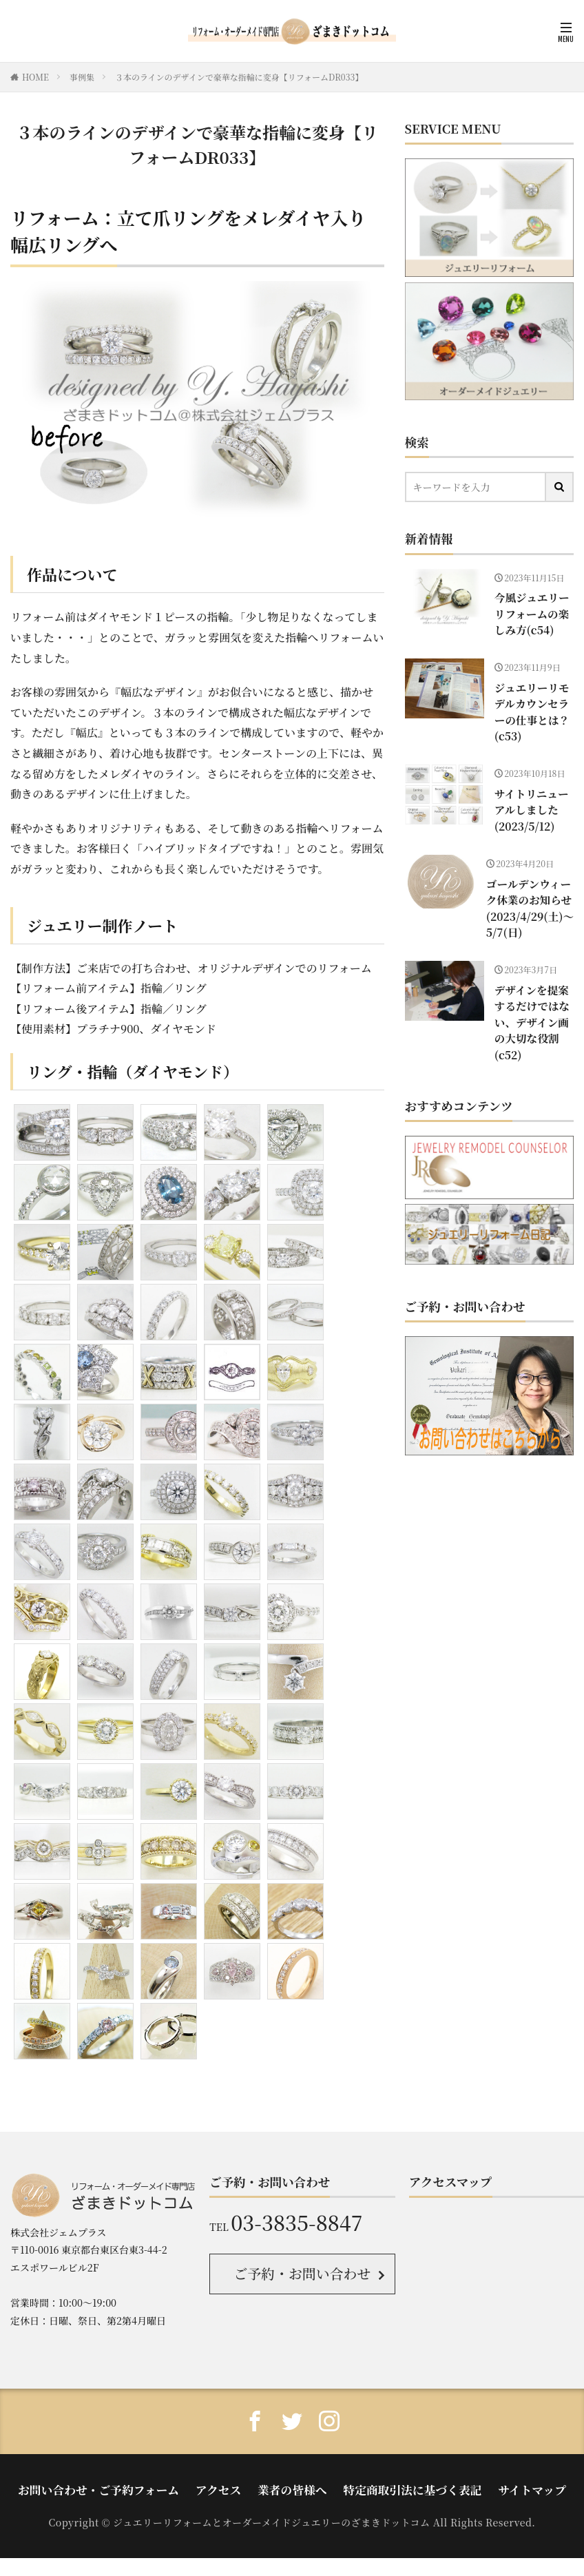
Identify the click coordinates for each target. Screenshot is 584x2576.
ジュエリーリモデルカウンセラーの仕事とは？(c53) (533, 696)
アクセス (228, 2483)
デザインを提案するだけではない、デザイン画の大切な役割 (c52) (533, 973)
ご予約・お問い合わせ (302, 2272)
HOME (35, 77)
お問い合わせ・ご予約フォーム (125, 2483)
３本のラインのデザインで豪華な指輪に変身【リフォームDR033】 (239, 77)
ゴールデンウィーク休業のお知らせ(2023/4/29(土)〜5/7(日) (533, 873)
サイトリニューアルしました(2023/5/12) (532, 781)
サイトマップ (497, 2483)
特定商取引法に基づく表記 (395, 2483)
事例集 (82, 77)
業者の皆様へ (292, 2483)
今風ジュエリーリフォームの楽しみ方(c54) (533, 611)
